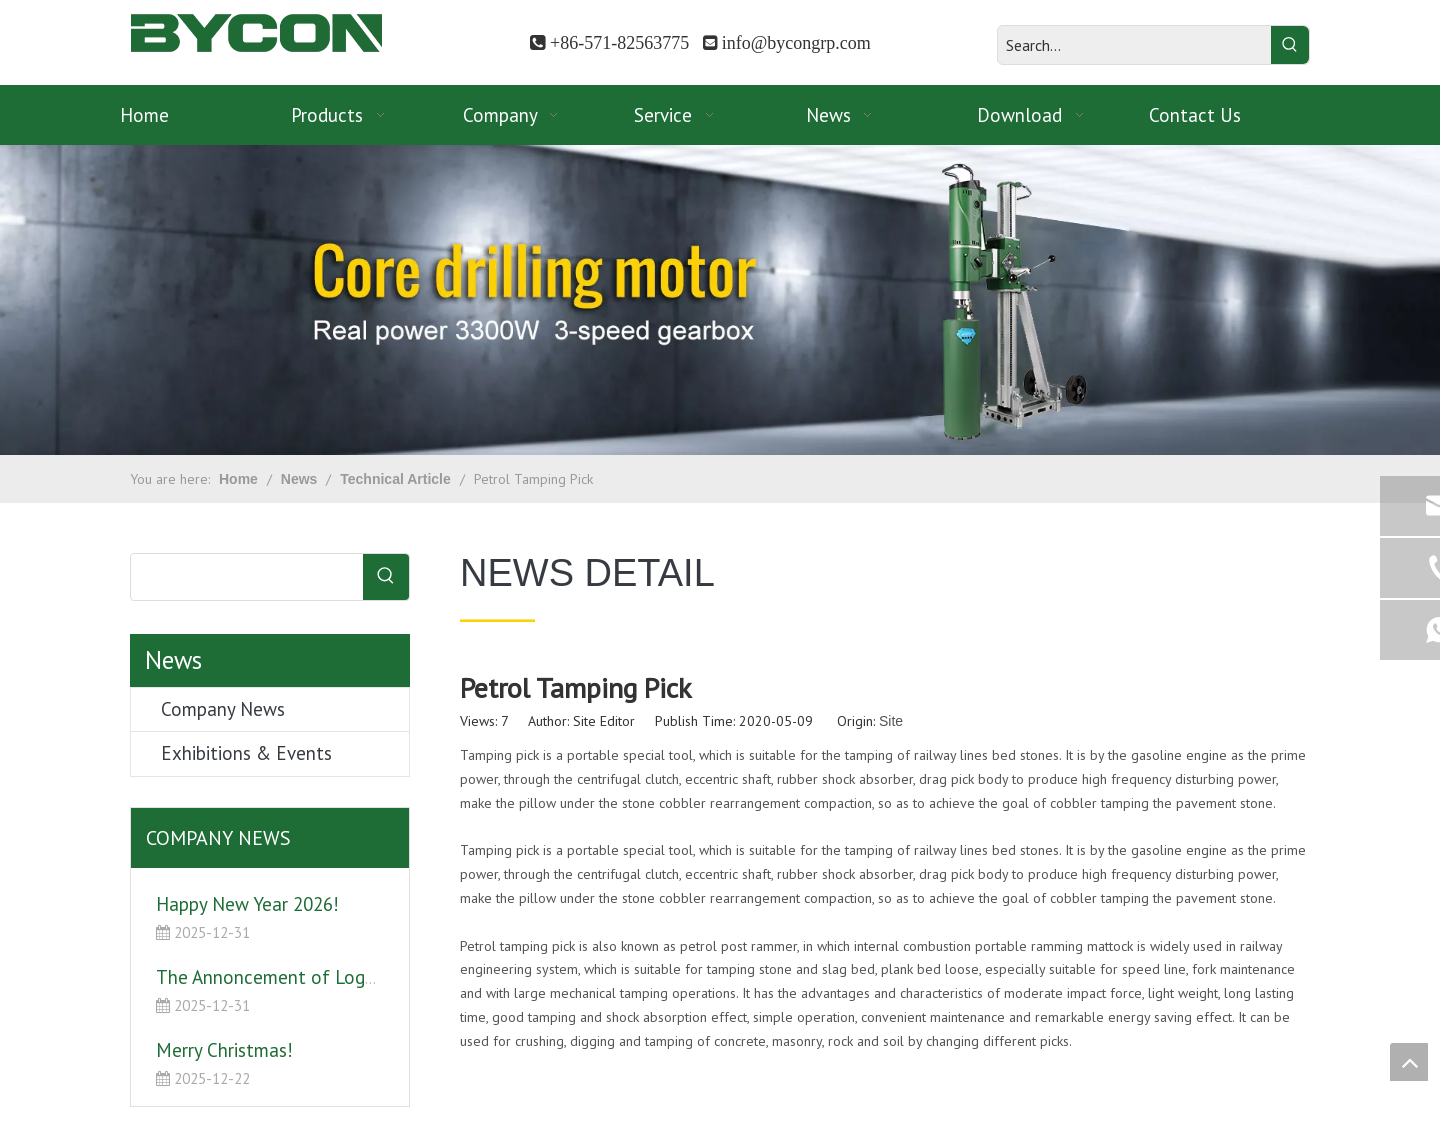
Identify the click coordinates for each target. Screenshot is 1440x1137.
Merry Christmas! (224, 1050)
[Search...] (1134, 45)
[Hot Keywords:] (1290, 45)
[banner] (720, 300)
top (1409, 1062)
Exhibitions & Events (246, 753)
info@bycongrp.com (796, 43)
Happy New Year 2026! (247, 904)
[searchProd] (247, 577)
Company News (223, 709)
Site (891, 721)
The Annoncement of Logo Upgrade (303, 977)
